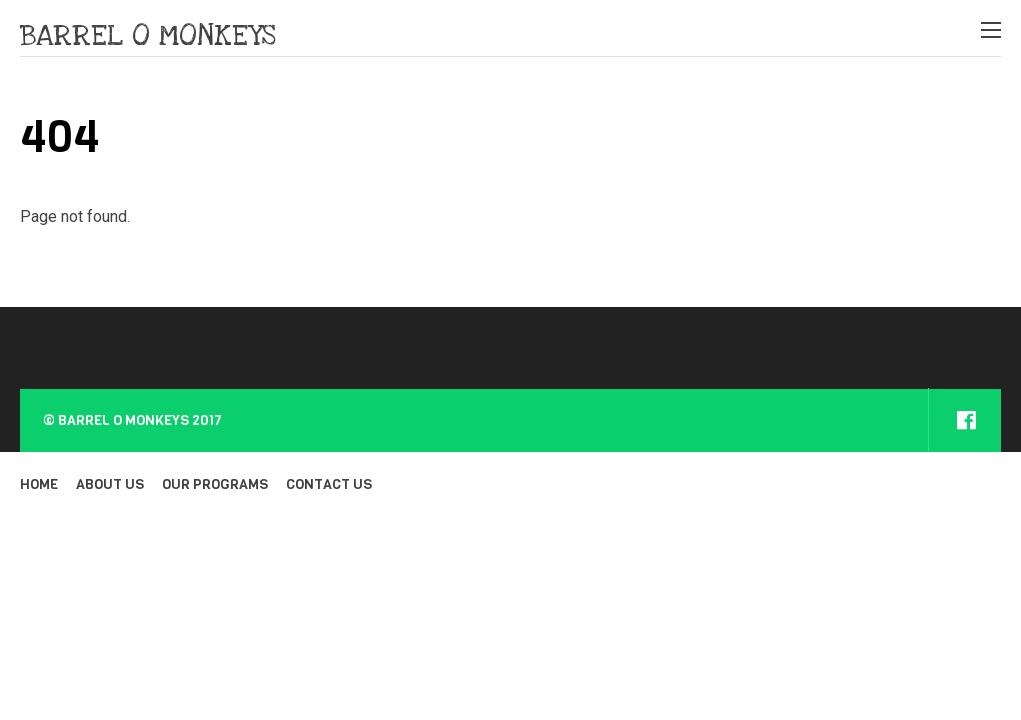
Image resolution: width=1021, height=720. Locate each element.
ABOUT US (110, 484)
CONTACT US (329, 484)
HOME (39, 484)
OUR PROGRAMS (215, 484)
